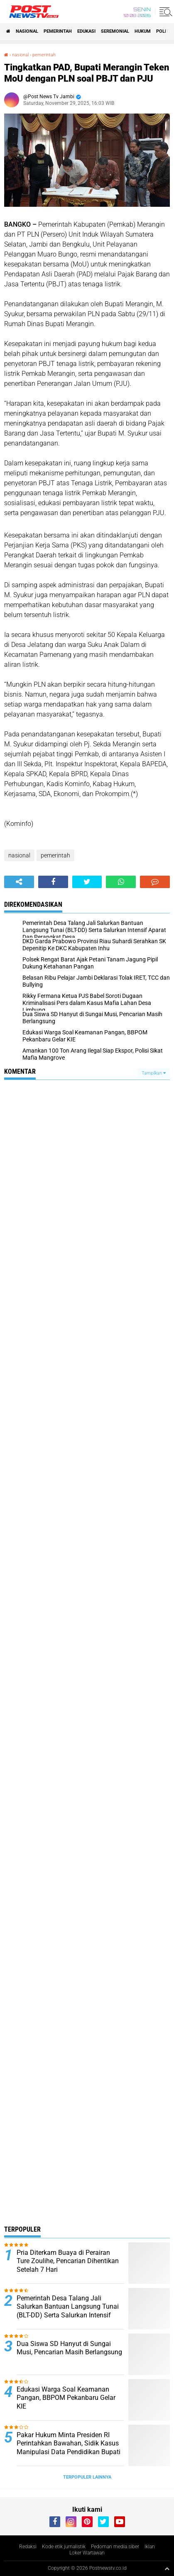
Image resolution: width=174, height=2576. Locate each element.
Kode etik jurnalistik (64, 2546)
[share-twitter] (87, 882)
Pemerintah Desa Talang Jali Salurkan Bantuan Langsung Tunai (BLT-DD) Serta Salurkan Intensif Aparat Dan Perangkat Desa (68, 2311)
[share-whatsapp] (121, 882)
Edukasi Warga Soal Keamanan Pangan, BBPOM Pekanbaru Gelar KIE (66, 2398)
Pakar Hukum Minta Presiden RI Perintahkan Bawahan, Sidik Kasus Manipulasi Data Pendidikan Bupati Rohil (68, 2448)
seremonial (115, 31)
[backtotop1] (167, 2568)
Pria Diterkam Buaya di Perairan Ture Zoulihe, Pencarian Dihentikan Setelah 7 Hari (68, 2261)
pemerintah (58, 31)
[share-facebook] (53, 882)
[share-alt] (19, 882)
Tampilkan (154, 1073)
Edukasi (86, 31)
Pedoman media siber (115, 2546)
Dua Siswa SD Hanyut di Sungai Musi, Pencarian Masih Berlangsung (69, 2348)
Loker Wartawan (87, 2553)
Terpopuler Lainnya (87, 2477)
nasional (27, 31)
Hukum (143, 31)
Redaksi (28, 2546)
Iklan (150, 2546)
